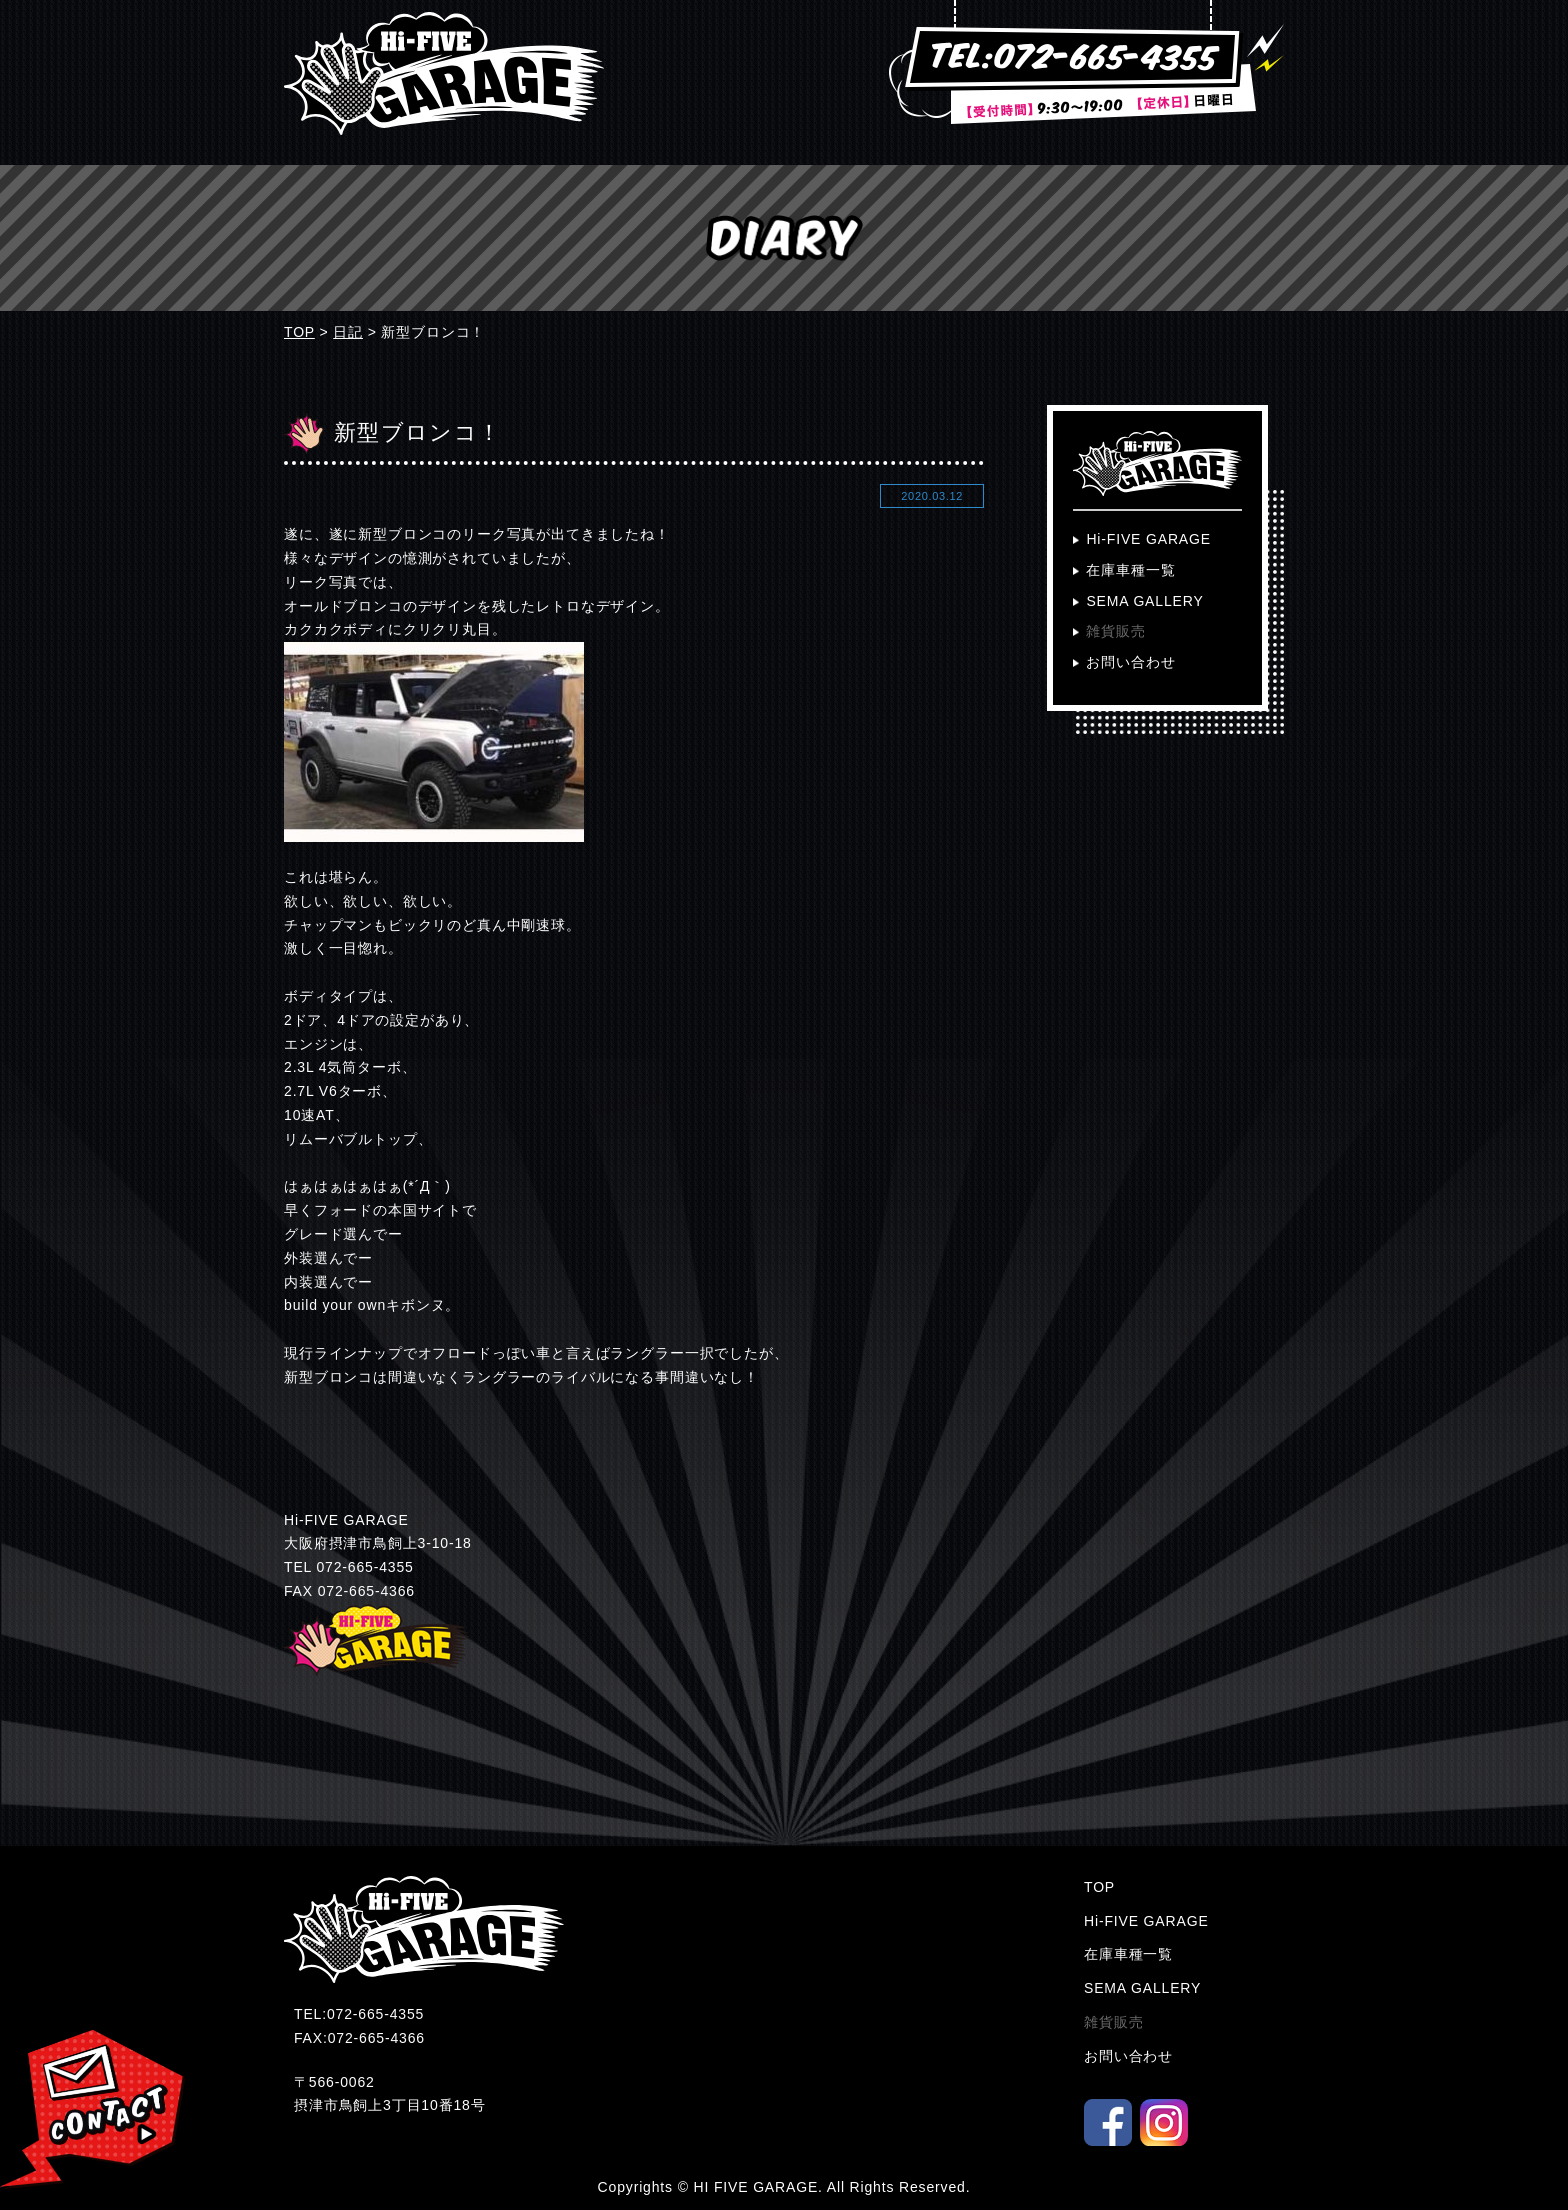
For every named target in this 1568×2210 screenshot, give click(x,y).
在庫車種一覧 (1130, 570)
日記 (348, 332)
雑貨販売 (1115, 631)
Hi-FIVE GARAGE (1148, 539)
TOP (299, 332)
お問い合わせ (1130, 662)
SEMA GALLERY (1144, 601)
